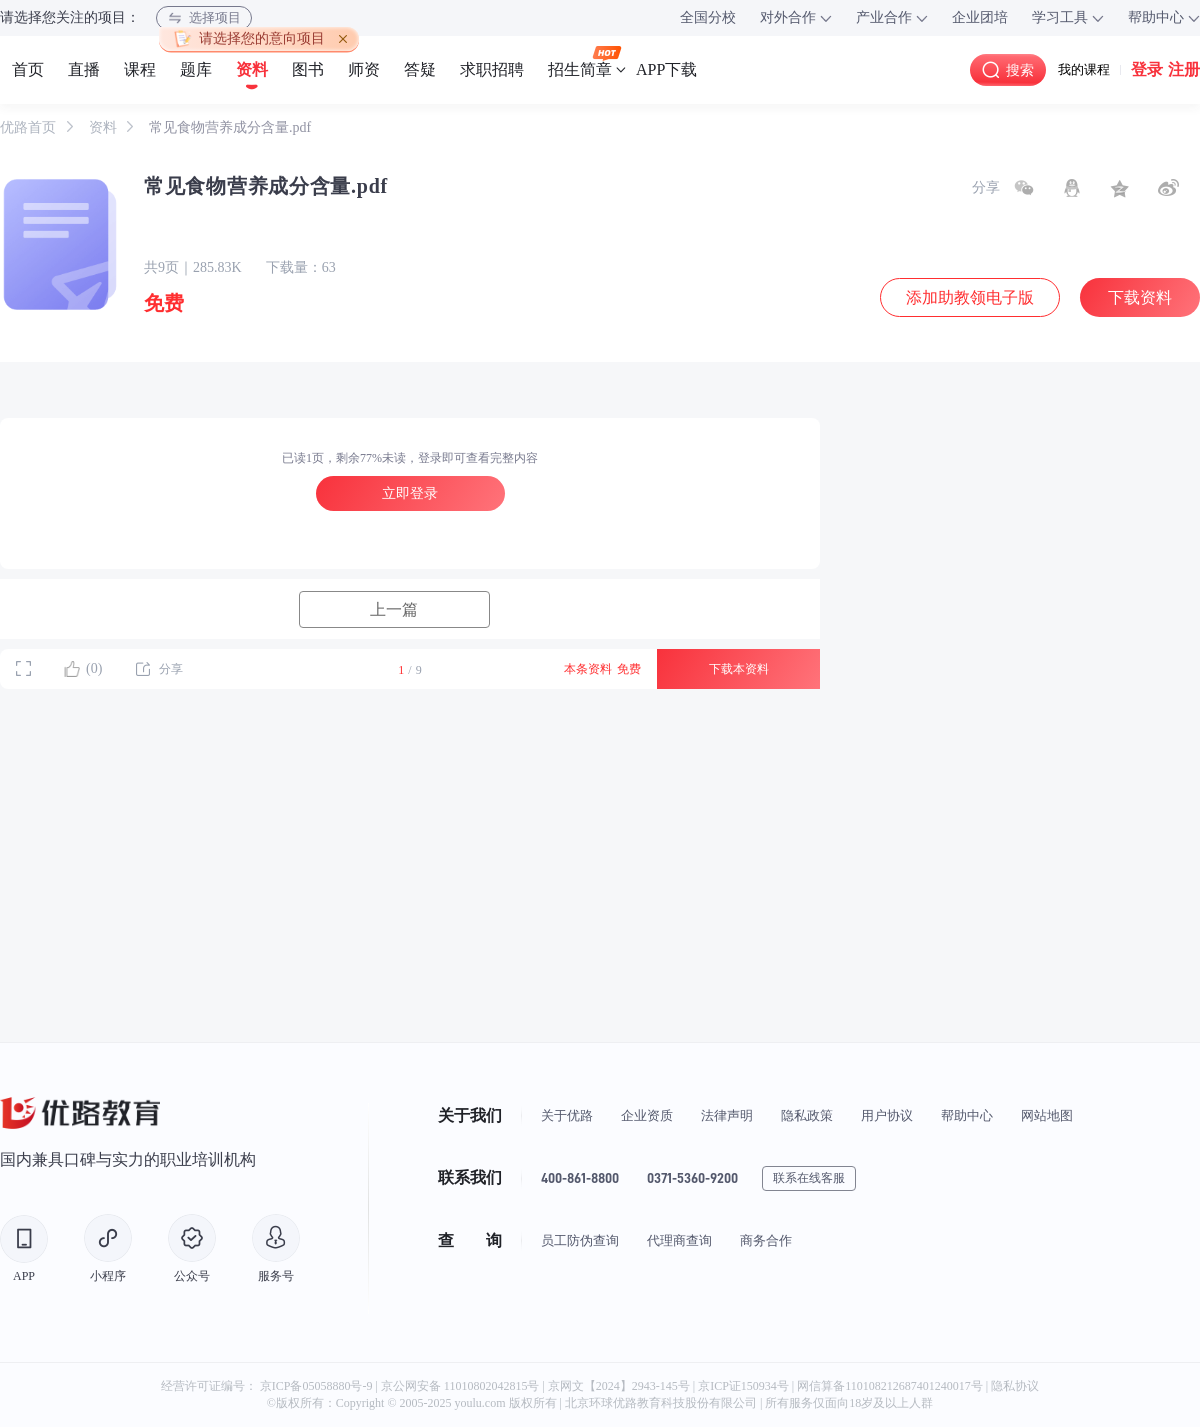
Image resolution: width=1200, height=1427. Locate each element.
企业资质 (647, 1115)
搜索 (1008, 70)
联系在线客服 (809, 1178)
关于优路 (567, 1115)
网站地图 (1047, 1115)
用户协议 (887, 1115)
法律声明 (727, 1115)
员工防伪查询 (580, 1240)
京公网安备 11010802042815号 (462, 1386)
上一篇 (394, 609)
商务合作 (766, 1240)
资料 (105, 127)
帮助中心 (967, 1115)
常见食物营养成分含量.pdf (230, 127)
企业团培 (980, 17)
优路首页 (30, 127)
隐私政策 (807, 1115)
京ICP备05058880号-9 (316, 1386)
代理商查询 (679, 1240)
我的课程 (1084, 69)
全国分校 (708, 17)
